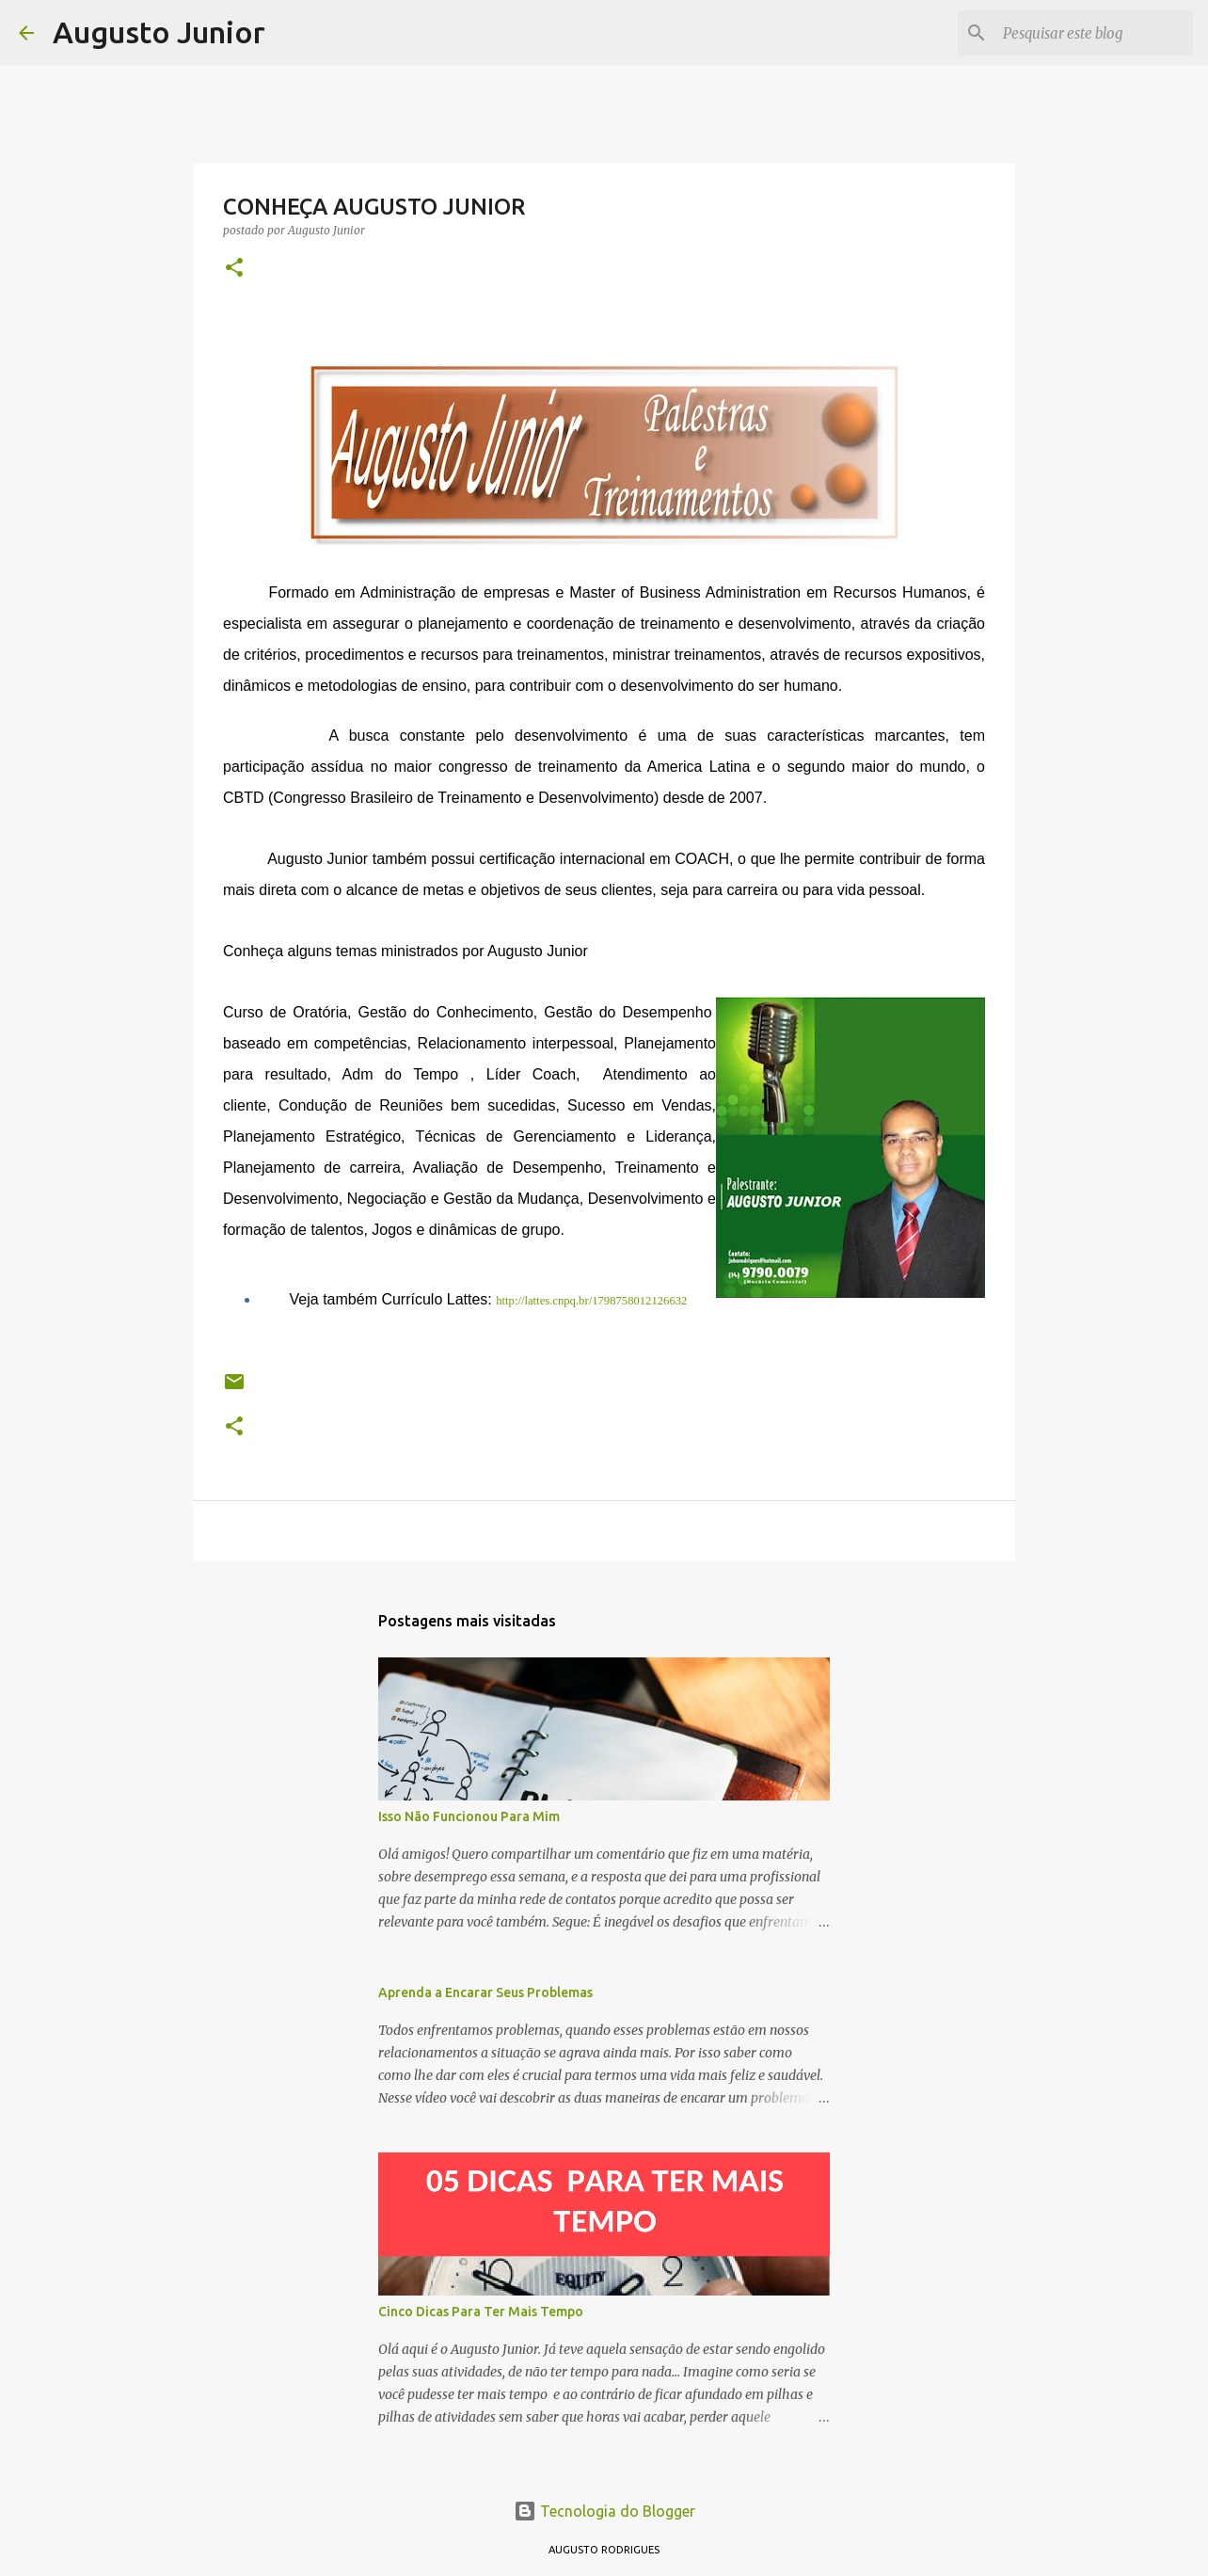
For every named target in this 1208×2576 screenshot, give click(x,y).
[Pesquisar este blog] (1094, 33)
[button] (234, 268)
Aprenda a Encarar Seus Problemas (485, 1992)
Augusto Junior (159, 32)
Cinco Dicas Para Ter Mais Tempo (480, 2311)
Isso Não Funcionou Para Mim (469, 1816)
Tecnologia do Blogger (604, 2511)
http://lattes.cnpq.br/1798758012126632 (591, 1300)
